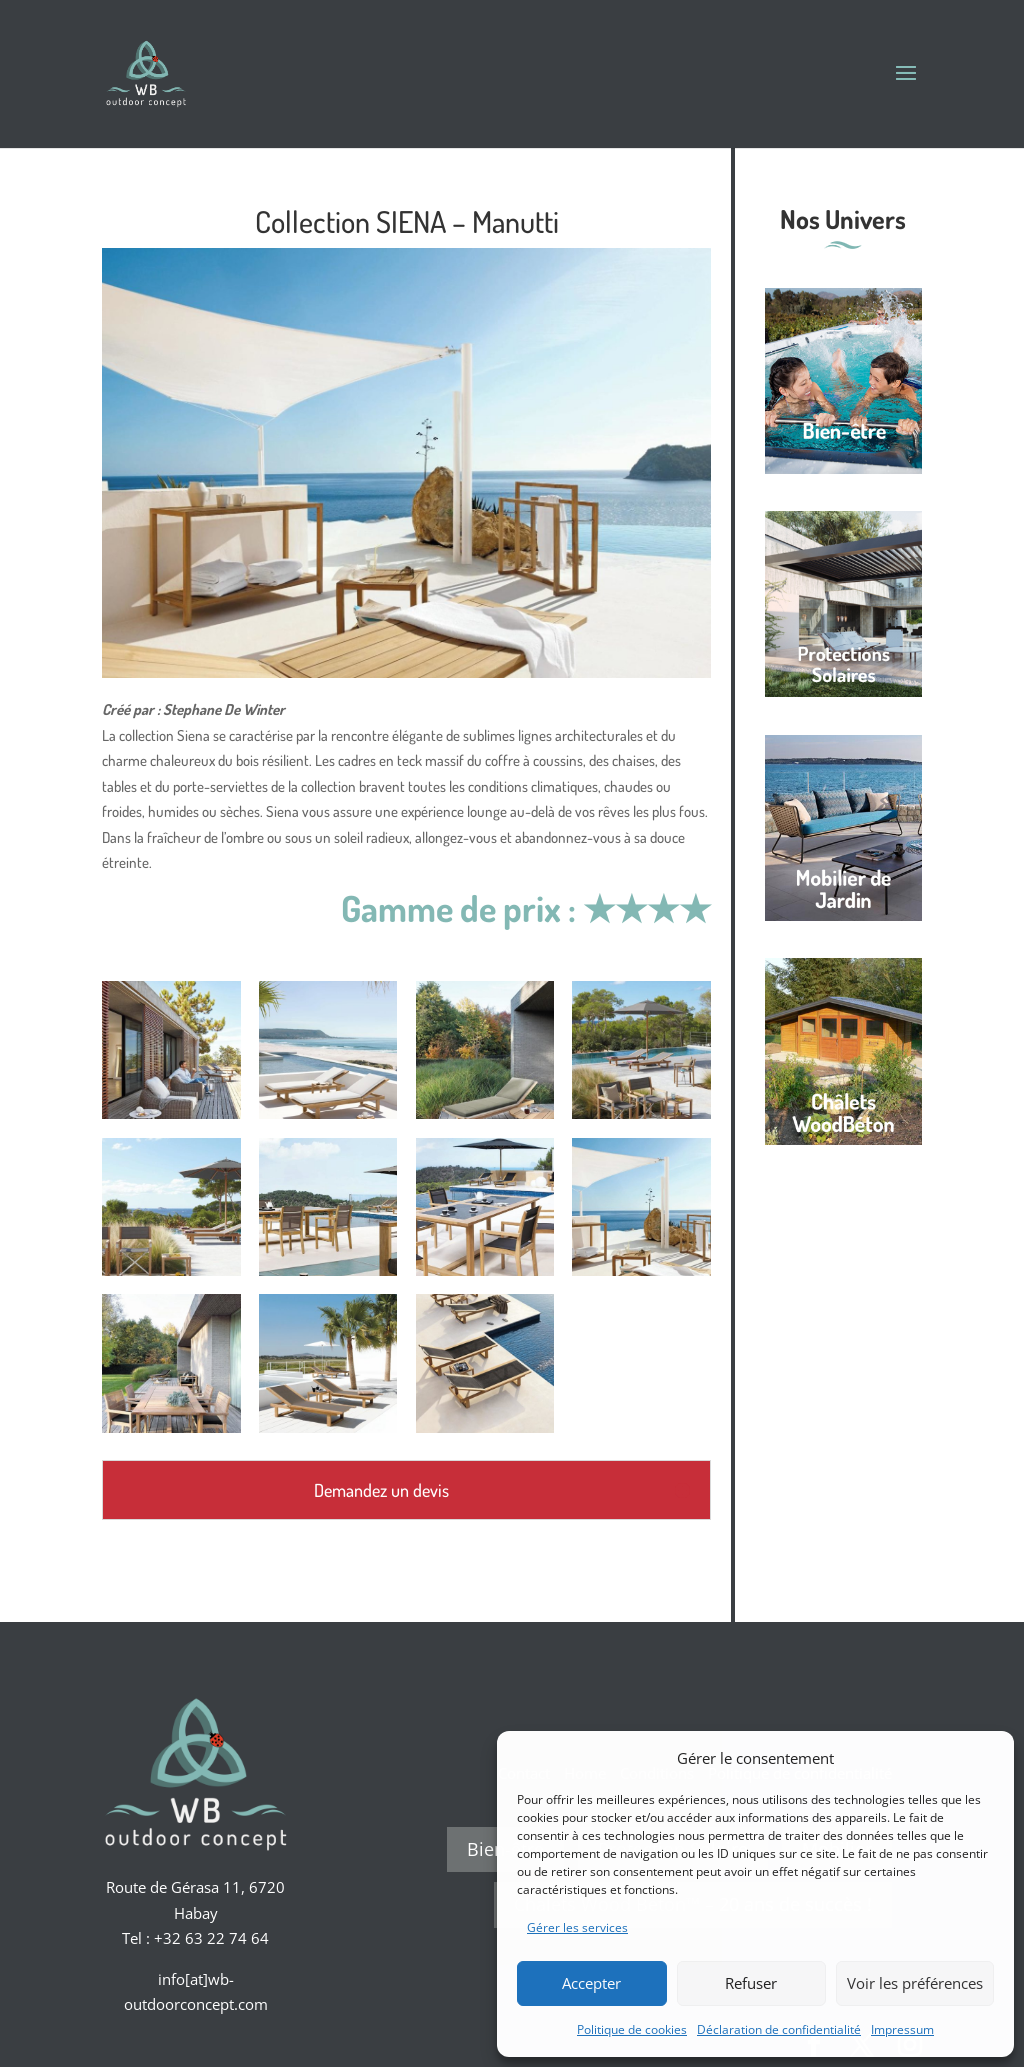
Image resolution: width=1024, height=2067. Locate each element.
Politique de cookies (632, 2029)
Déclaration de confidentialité (779, 2029)
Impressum (902, 2029)
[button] (984, 1758)
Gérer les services (577, 1927)
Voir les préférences (915, 1983)
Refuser (751, 1983)
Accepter (591, 1983)
